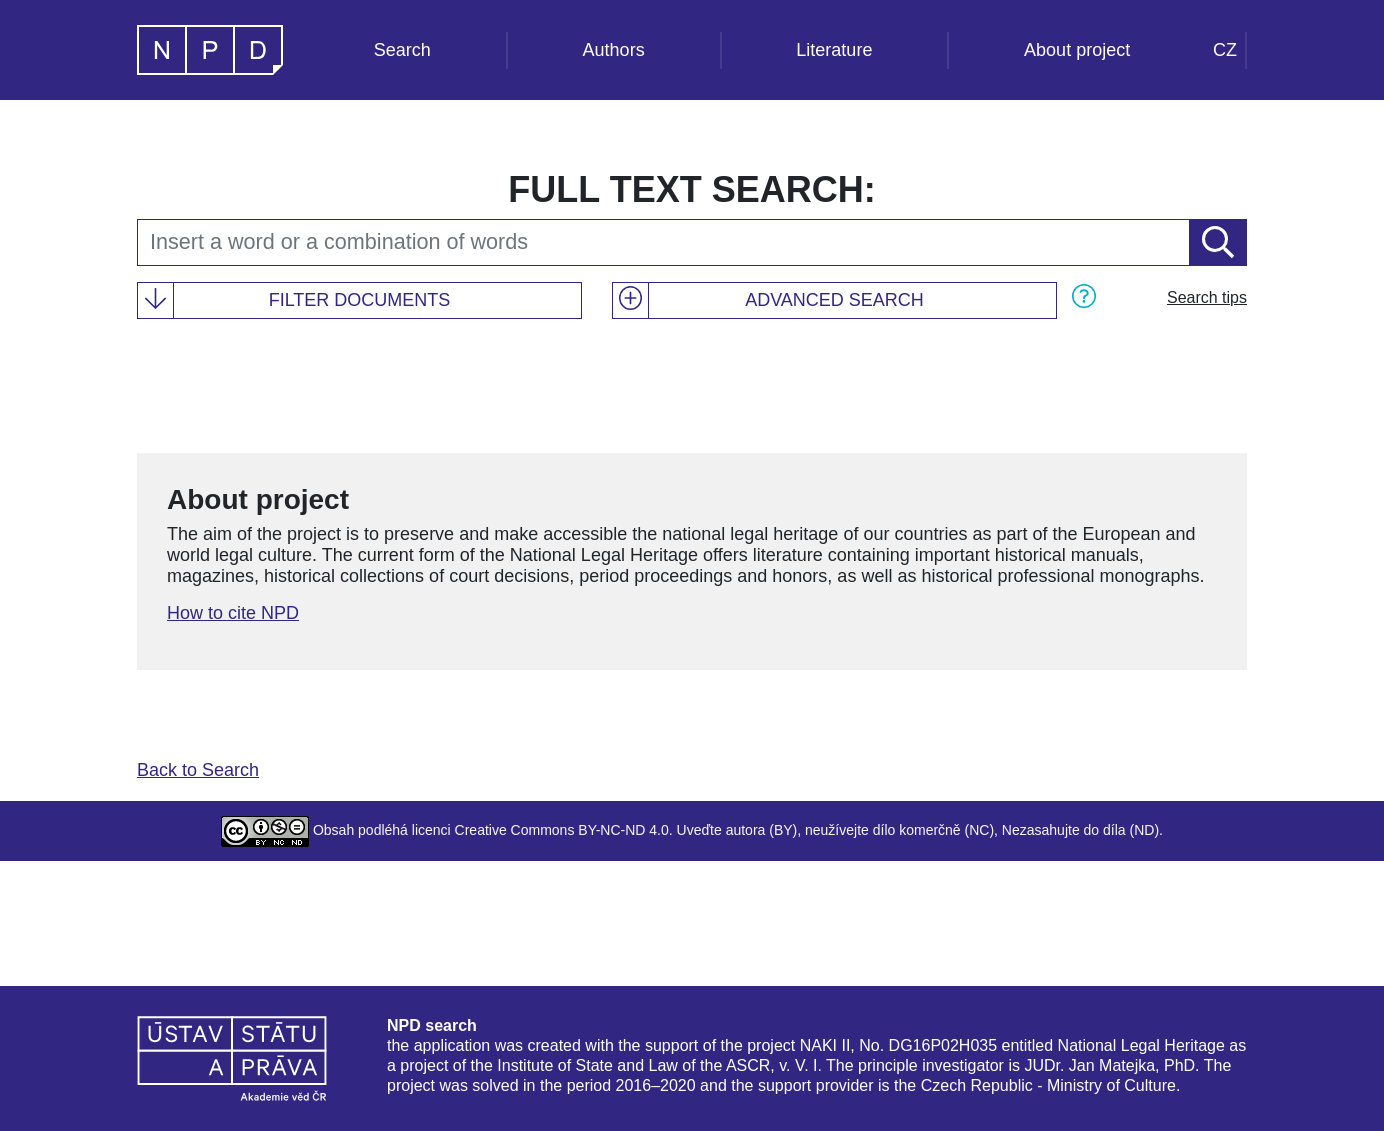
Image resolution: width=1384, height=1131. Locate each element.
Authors (614, 50)
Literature (834, 50)
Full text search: (691, 189)
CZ (1225, 50)
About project (1077, 50)
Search (402, 50)
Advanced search (834, 300)
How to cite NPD (233, 613)
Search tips (1207, 297)
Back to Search (198, 770)
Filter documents (360, 300)
